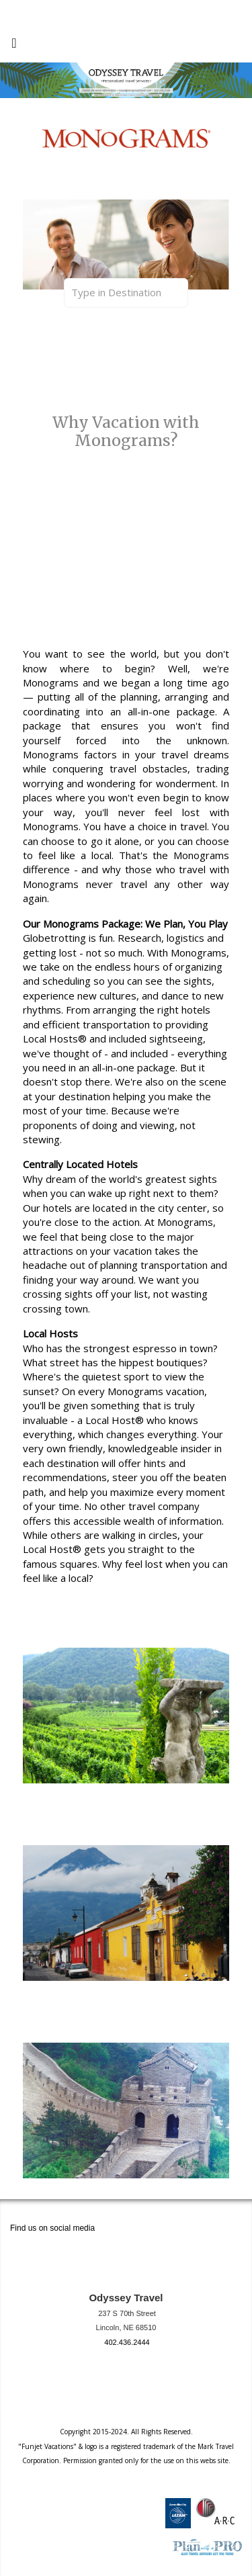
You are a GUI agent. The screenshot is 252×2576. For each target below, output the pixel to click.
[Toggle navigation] (14, 46)
